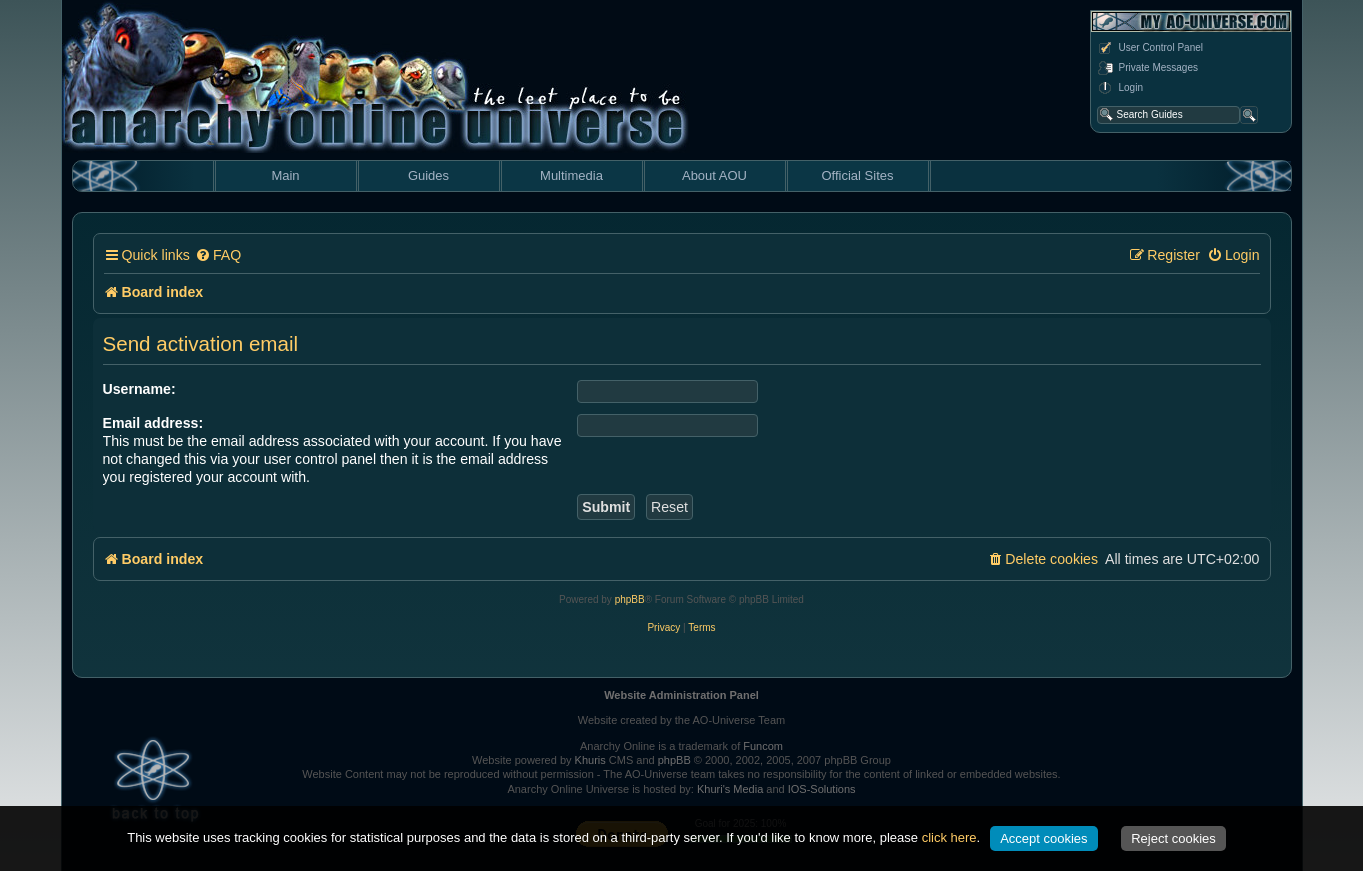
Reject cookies (1173, 838)
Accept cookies (1043, 838)
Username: (139, 389)
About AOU (714, 175)
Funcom (763, 746)
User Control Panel (1150, 48)
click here (949, 837)
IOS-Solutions (822, 789)
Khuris (590, 760)
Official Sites (857, 175)
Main (285, 175)
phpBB (630, 599)
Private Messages (1147, 68)
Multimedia (571, 175)
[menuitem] (218, 255)
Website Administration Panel (681, 695)
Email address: (153, 423)
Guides (428, 175)
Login (1120, 88)
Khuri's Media (730, 789)
